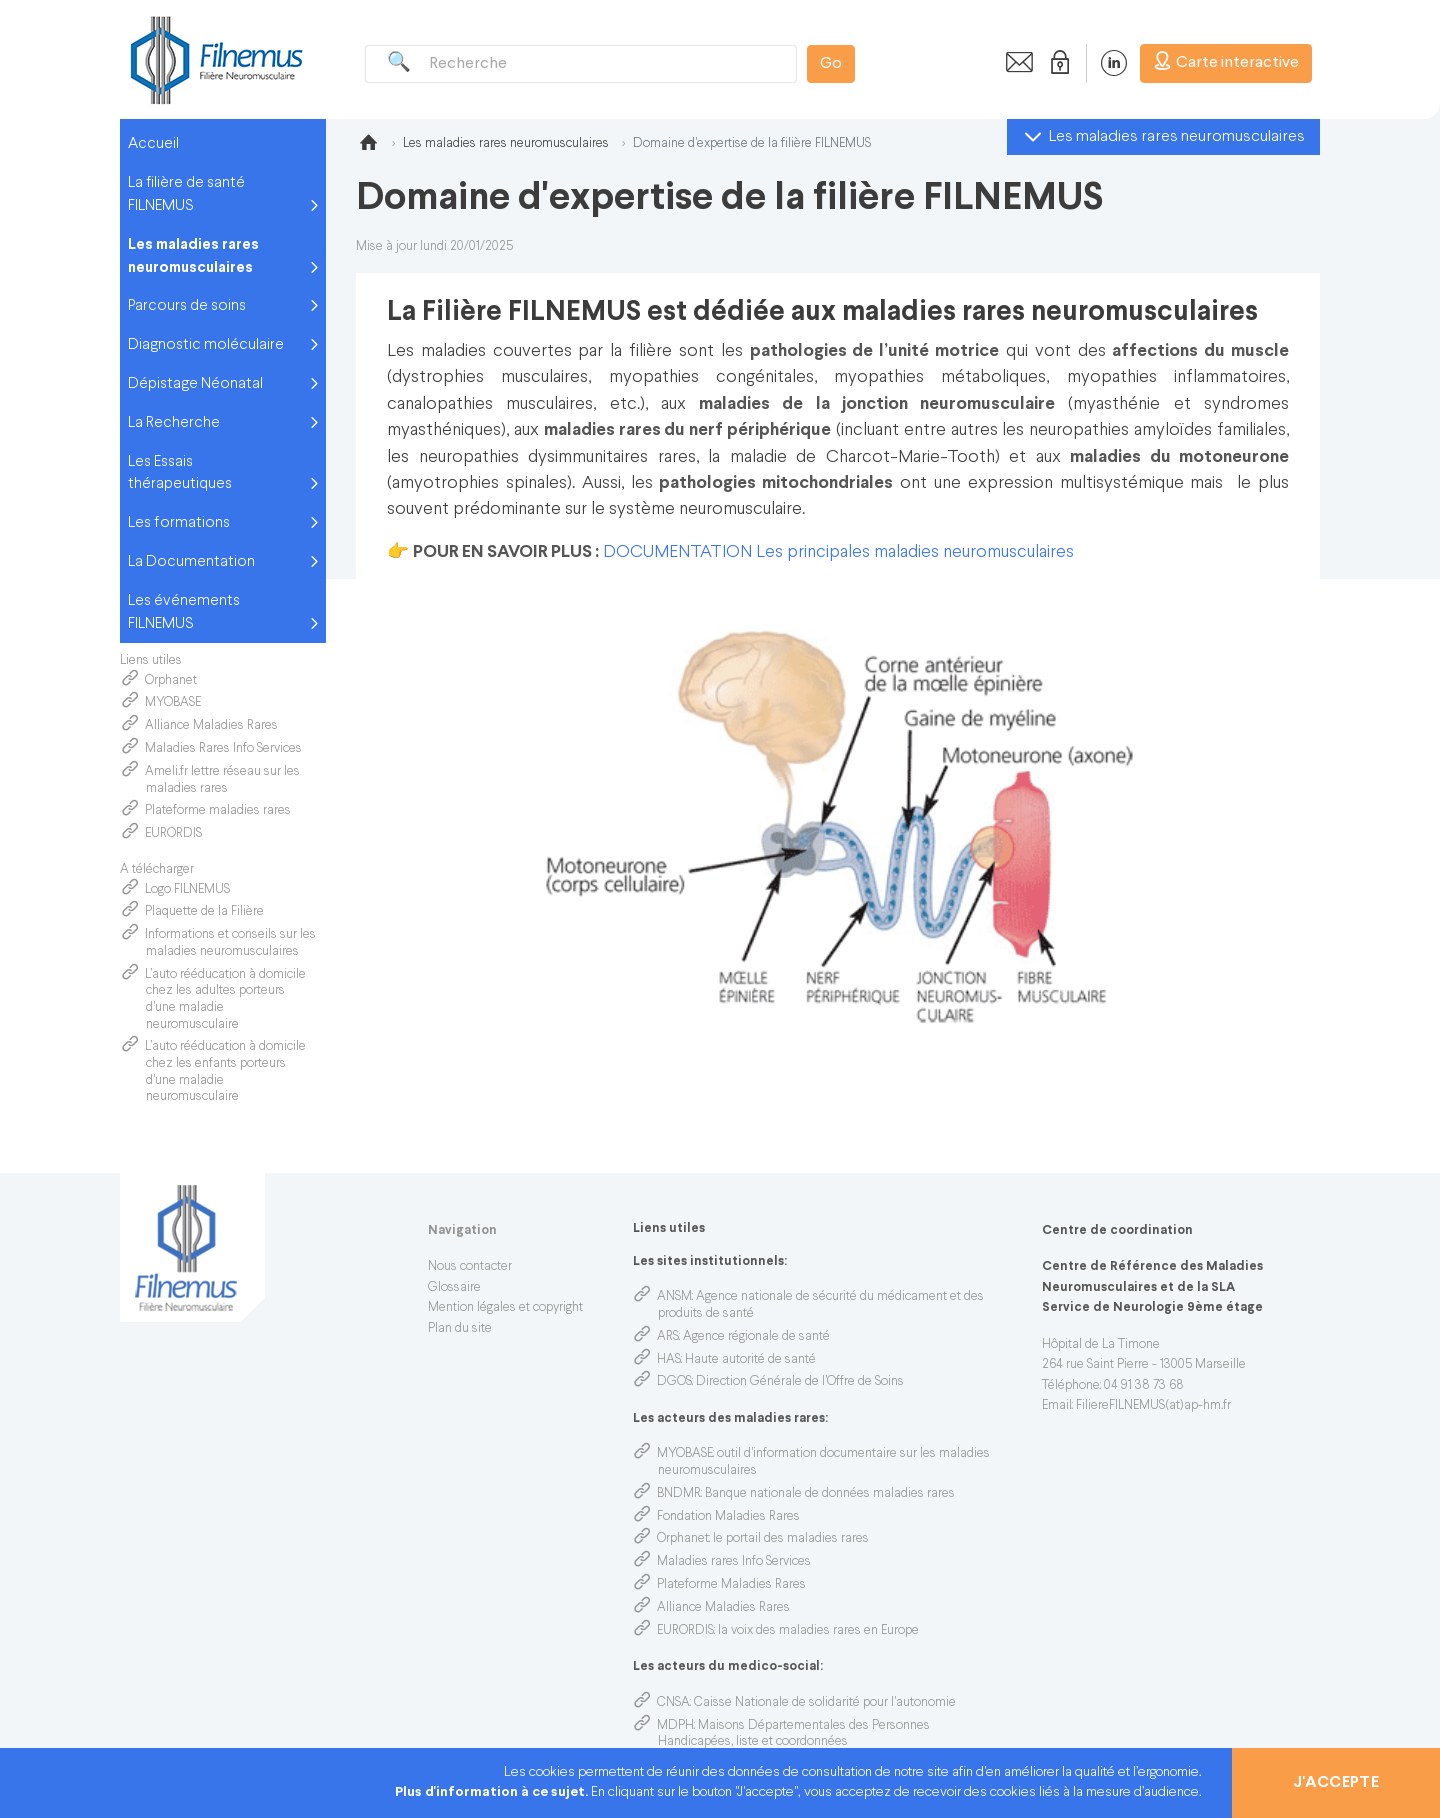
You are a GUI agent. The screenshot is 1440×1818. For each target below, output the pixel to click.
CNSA (673, 1703)
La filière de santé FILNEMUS (186, 194)
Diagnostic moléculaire (206, 345)
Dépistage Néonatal (195, 384)
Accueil (153, 144)
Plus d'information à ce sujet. (493, 1792)
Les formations (179, 523)
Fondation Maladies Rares (728, 1517)
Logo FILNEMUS (189, 890)
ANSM (674, 1297)
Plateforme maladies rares (218, 811)
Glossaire (454, 1288)
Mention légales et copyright (505, 1308)
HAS (669, 1360)
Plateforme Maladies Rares (731, 1585)
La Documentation (191, 562)
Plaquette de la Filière (204, 912)
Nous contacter (470, 1267)
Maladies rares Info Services (734, 1562)
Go (831, 64)
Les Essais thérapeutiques (180, 473)
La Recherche (174, 423)
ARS (668, 1337)
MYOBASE (173, 703)
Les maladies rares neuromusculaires (193, 256)
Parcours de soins (187, 306)
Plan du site (460, 1329)
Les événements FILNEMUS (184, 612)
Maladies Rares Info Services (225, 749)
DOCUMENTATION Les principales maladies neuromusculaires (838, 552)
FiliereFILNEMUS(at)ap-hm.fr (1153, 1406)
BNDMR (679, 1494)
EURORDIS (173, 834)
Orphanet (171, 681)
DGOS (674, 1382)
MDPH (675, 1726)
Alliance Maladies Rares (211, 726)
